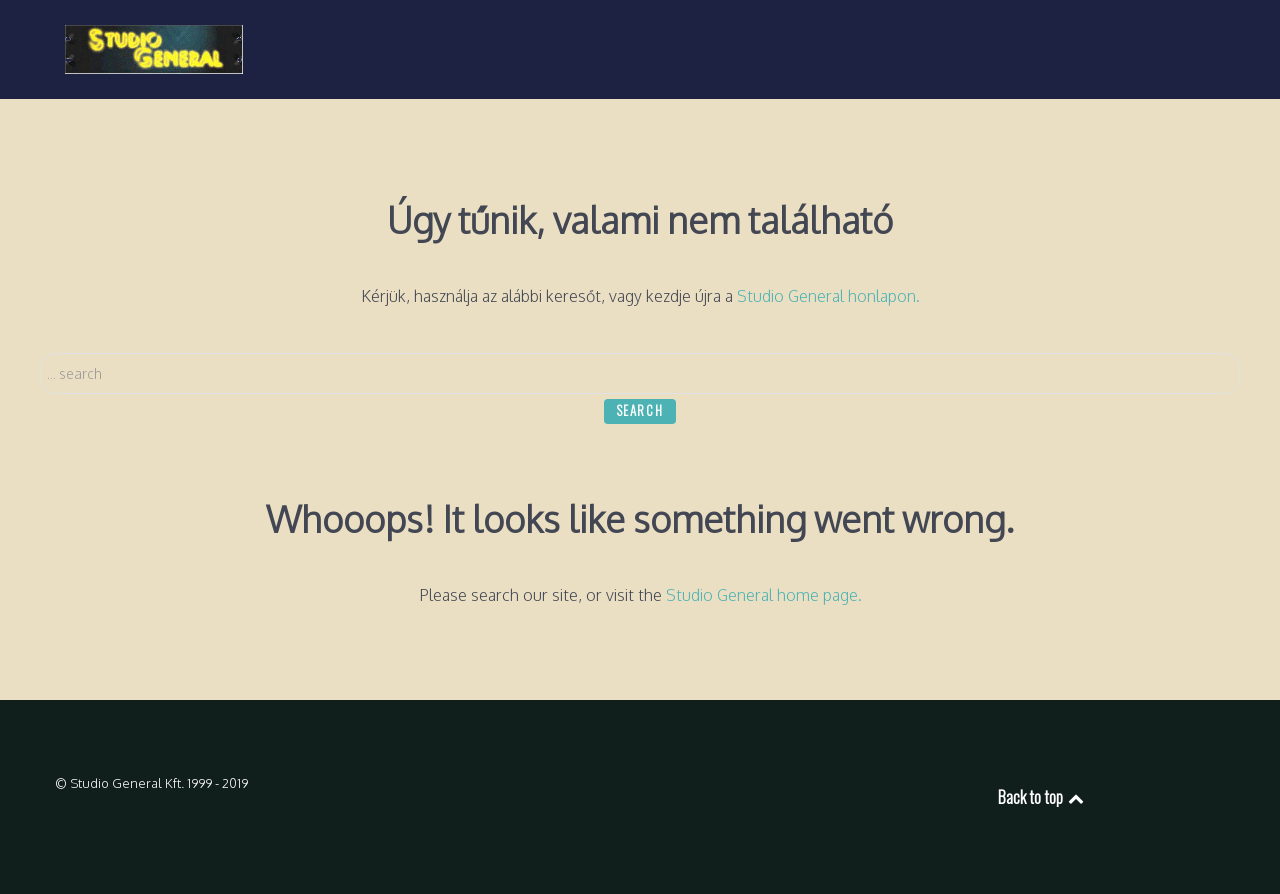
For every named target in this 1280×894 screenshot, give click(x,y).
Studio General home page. (764, 595)
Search (40, 353)
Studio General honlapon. (828, 296)
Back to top (1042, 797)
